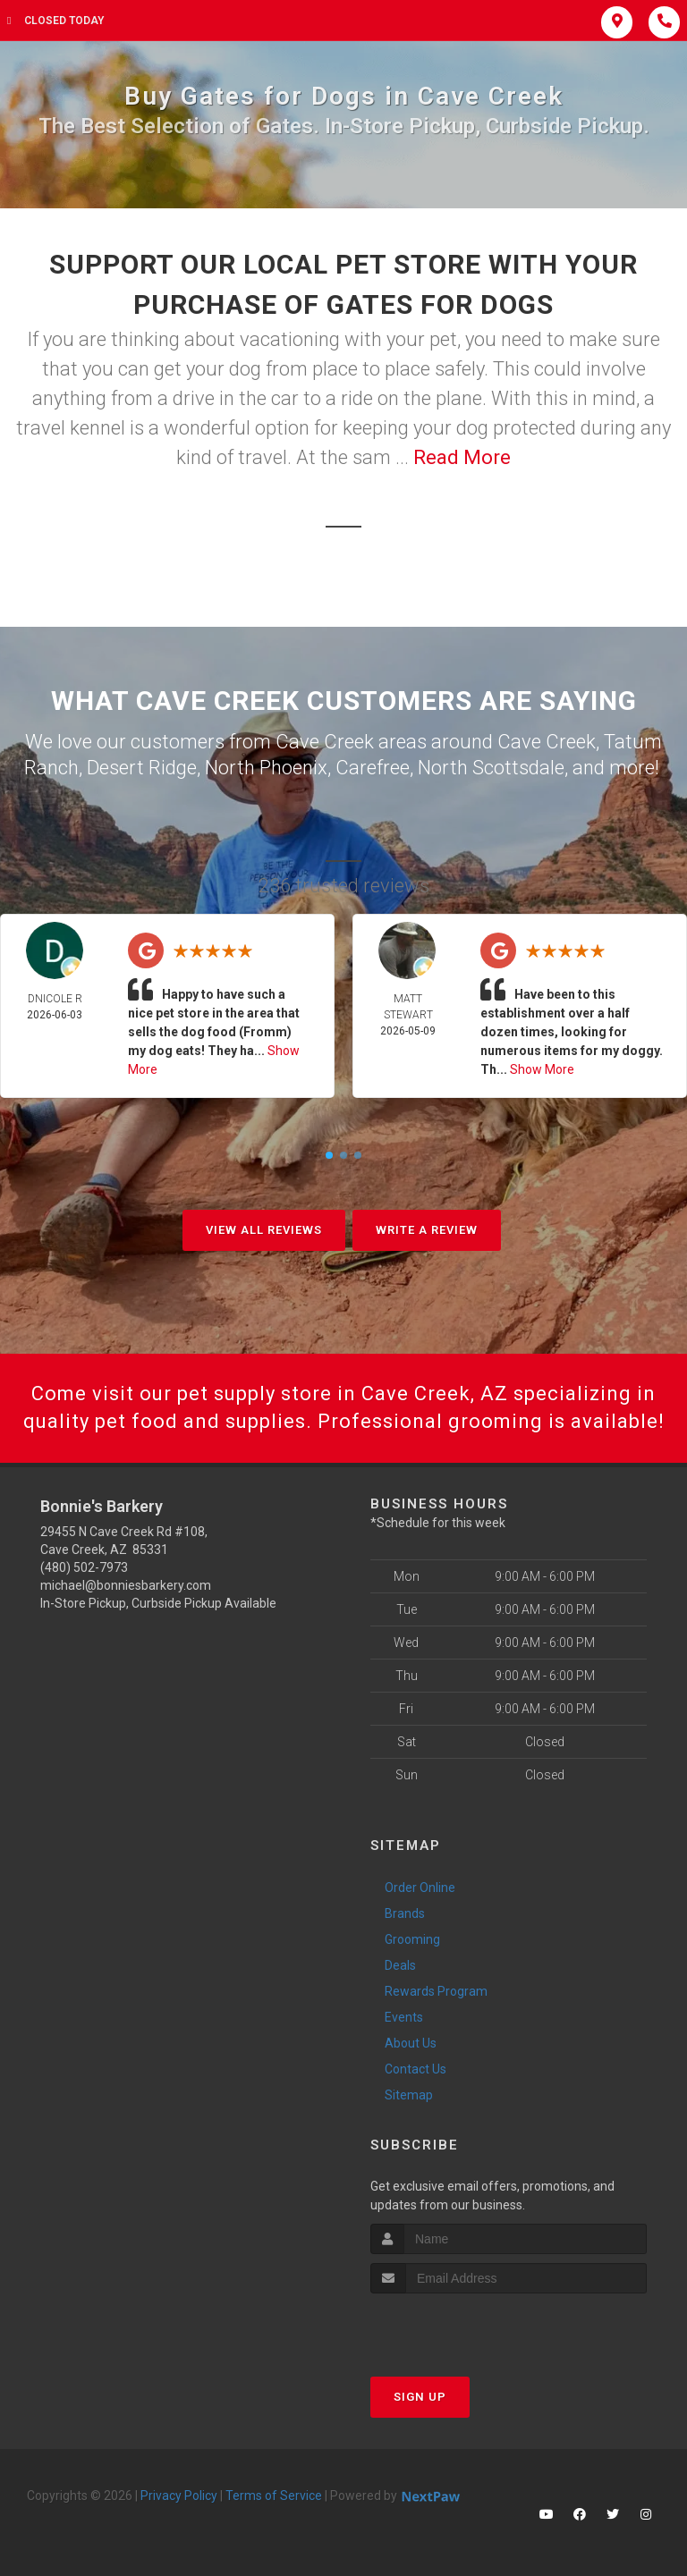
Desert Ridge (142, 767)
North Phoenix (266, 767)
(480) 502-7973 (84, 1567)
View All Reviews (264, 1230)
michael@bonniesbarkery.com (125, 1585)
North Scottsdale (491, 767)
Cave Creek (546, 742)
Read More (462, 457)
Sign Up (420, 2396)
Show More (542, 1069)
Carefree (372, 767)
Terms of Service (273, 2495)
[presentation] (465, 2327)
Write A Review (427, 1230)
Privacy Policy (178, 2495)
